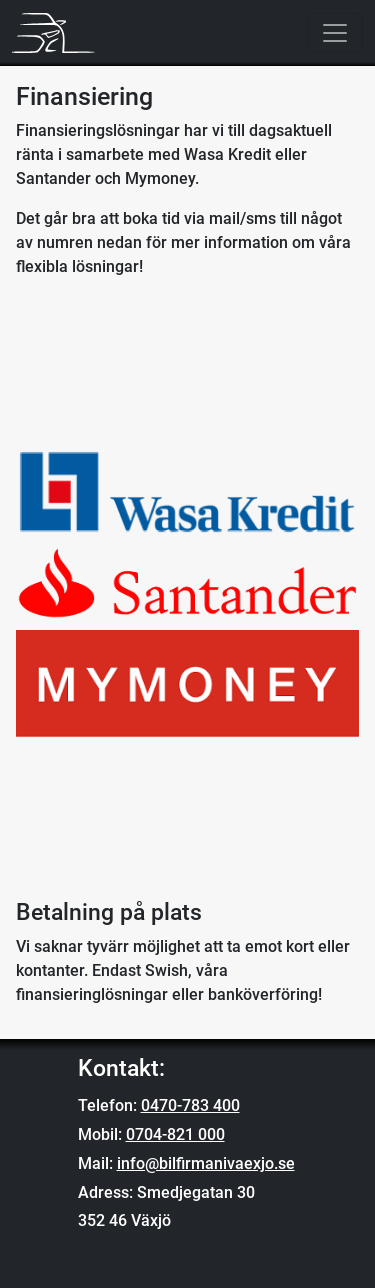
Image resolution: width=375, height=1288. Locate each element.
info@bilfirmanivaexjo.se (206, 1163)
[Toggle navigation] (335, 33)
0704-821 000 (175, 1134)
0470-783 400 (190, 1105)
